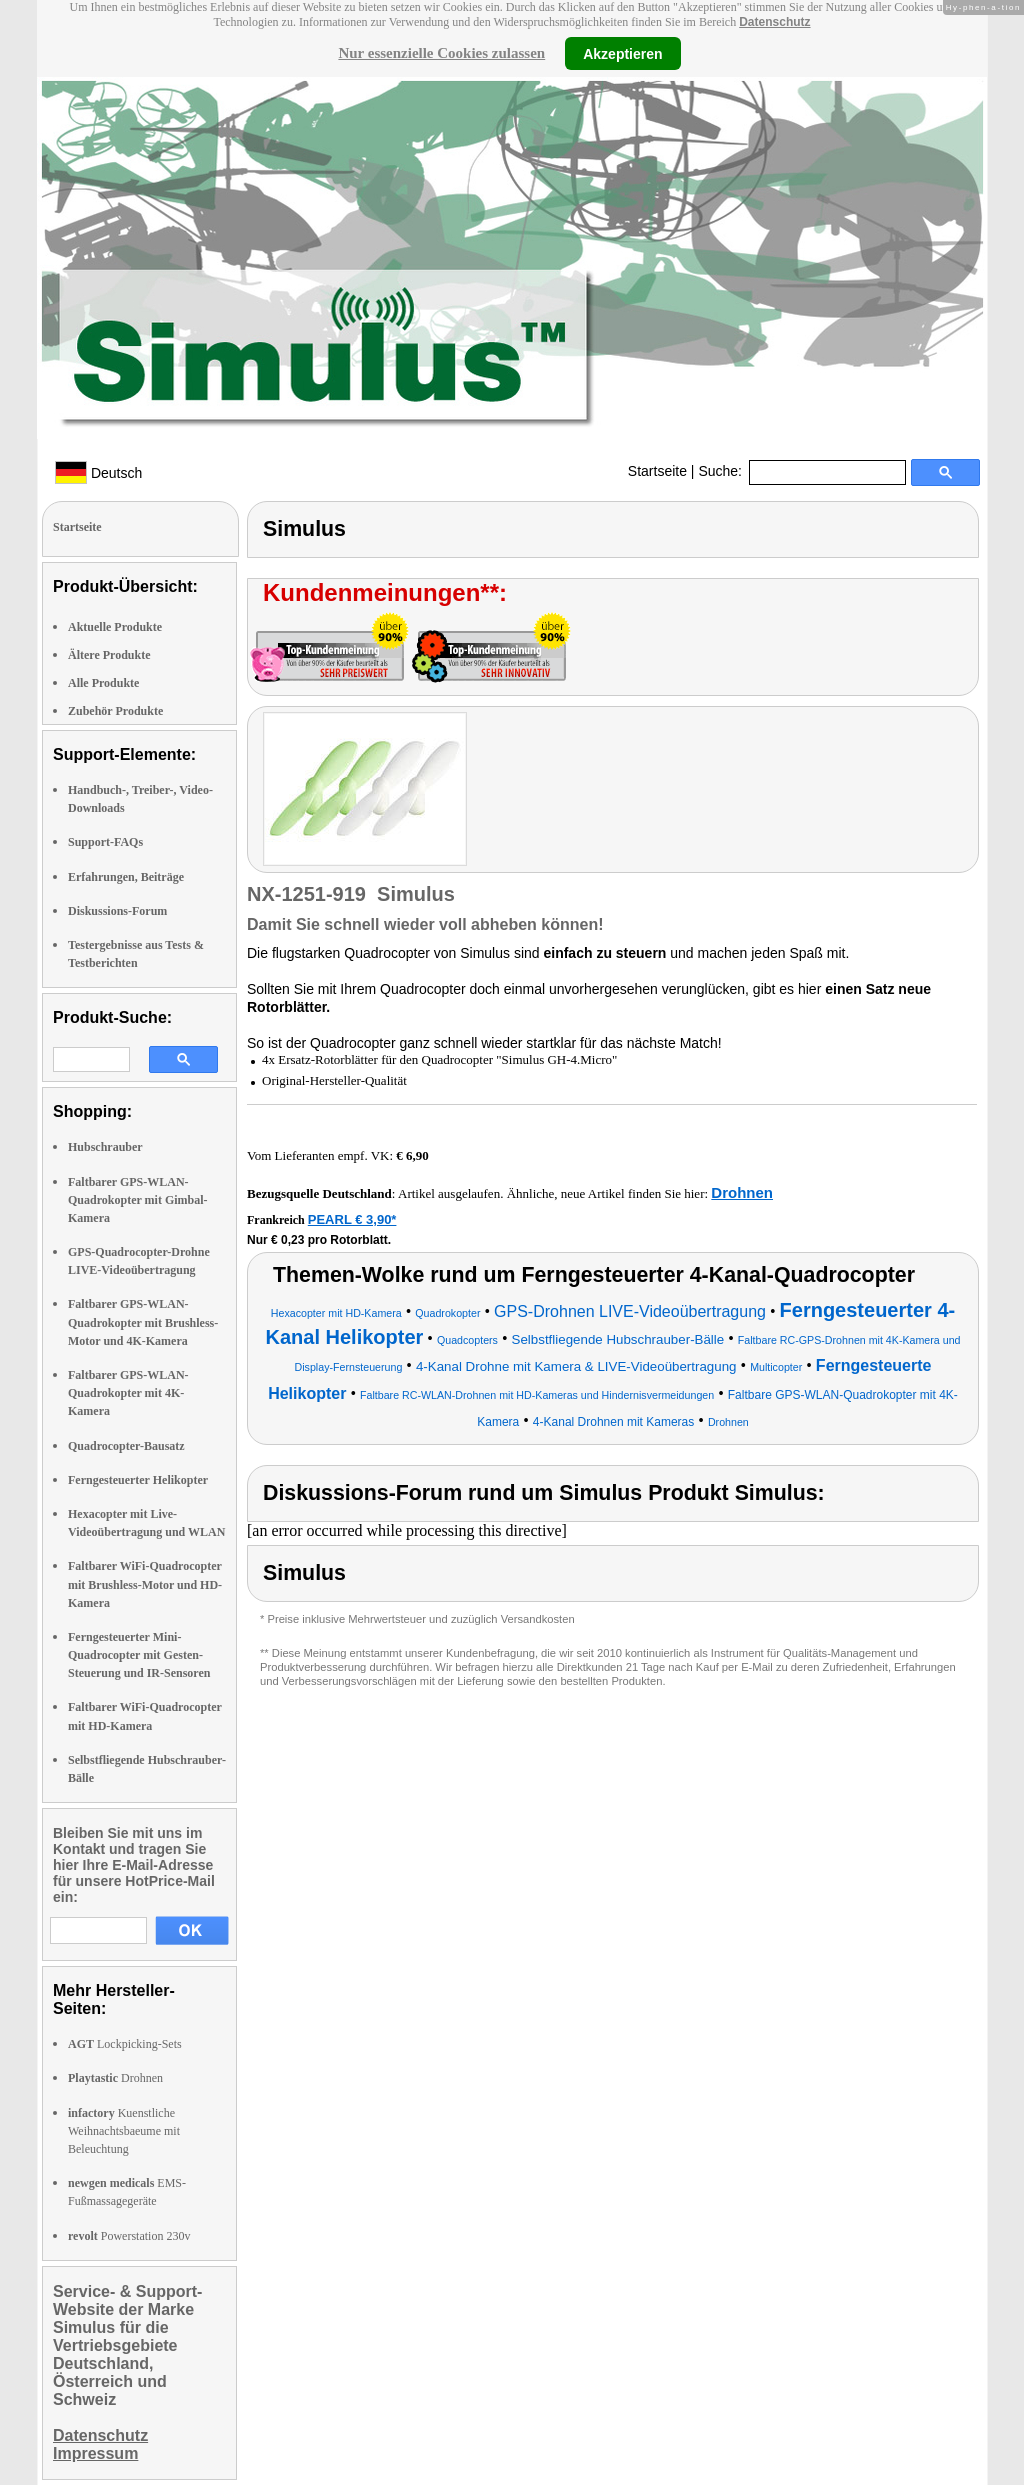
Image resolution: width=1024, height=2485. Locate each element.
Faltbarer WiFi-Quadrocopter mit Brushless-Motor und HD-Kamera (145, 1584)
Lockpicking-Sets (125, 2044)
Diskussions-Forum (117, 911)
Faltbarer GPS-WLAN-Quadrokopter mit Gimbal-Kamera (138, 1200)
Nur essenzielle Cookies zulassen (441, 53)
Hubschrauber (105, 1147)
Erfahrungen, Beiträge (126, 877)
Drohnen (115, 2078)
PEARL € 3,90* (352, 1219)
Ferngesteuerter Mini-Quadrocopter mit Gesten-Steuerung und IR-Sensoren (139, 1655)
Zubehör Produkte (115, 711)
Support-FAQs (105, 842)
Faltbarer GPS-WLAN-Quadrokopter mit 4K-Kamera (128, 1393)
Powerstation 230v (129, 2236)
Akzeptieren (622, 53)
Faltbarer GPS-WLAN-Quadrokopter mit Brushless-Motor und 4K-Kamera (143, 1322)
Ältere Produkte (109, 655)
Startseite (657, 471)
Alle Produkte (103, 683)
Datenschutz (774, 22)
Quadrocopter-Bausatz (126, 1446)
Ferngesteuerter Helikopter (138, 1480)
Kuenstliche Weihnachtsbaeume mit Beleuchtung (124, 2131)
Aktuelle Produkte (115, 627)
